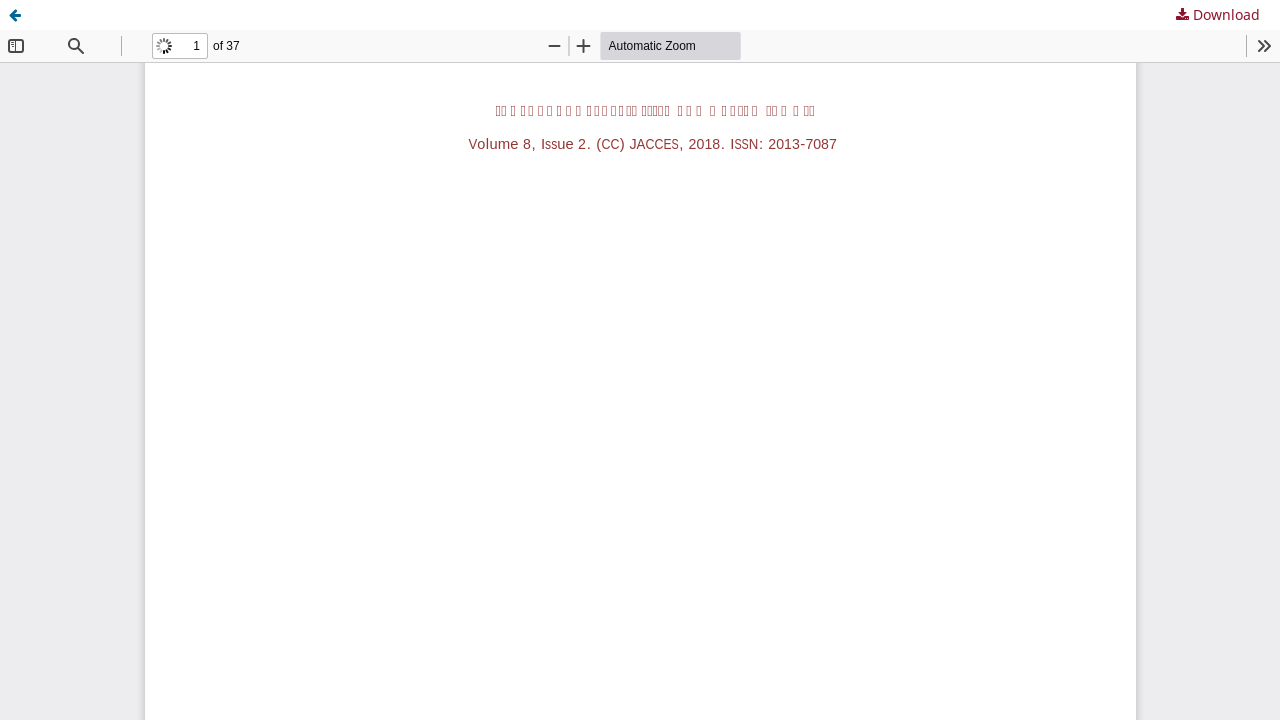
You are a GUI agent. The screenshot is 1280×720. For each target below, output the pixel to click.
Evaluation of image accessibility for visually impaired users (240, 14)
